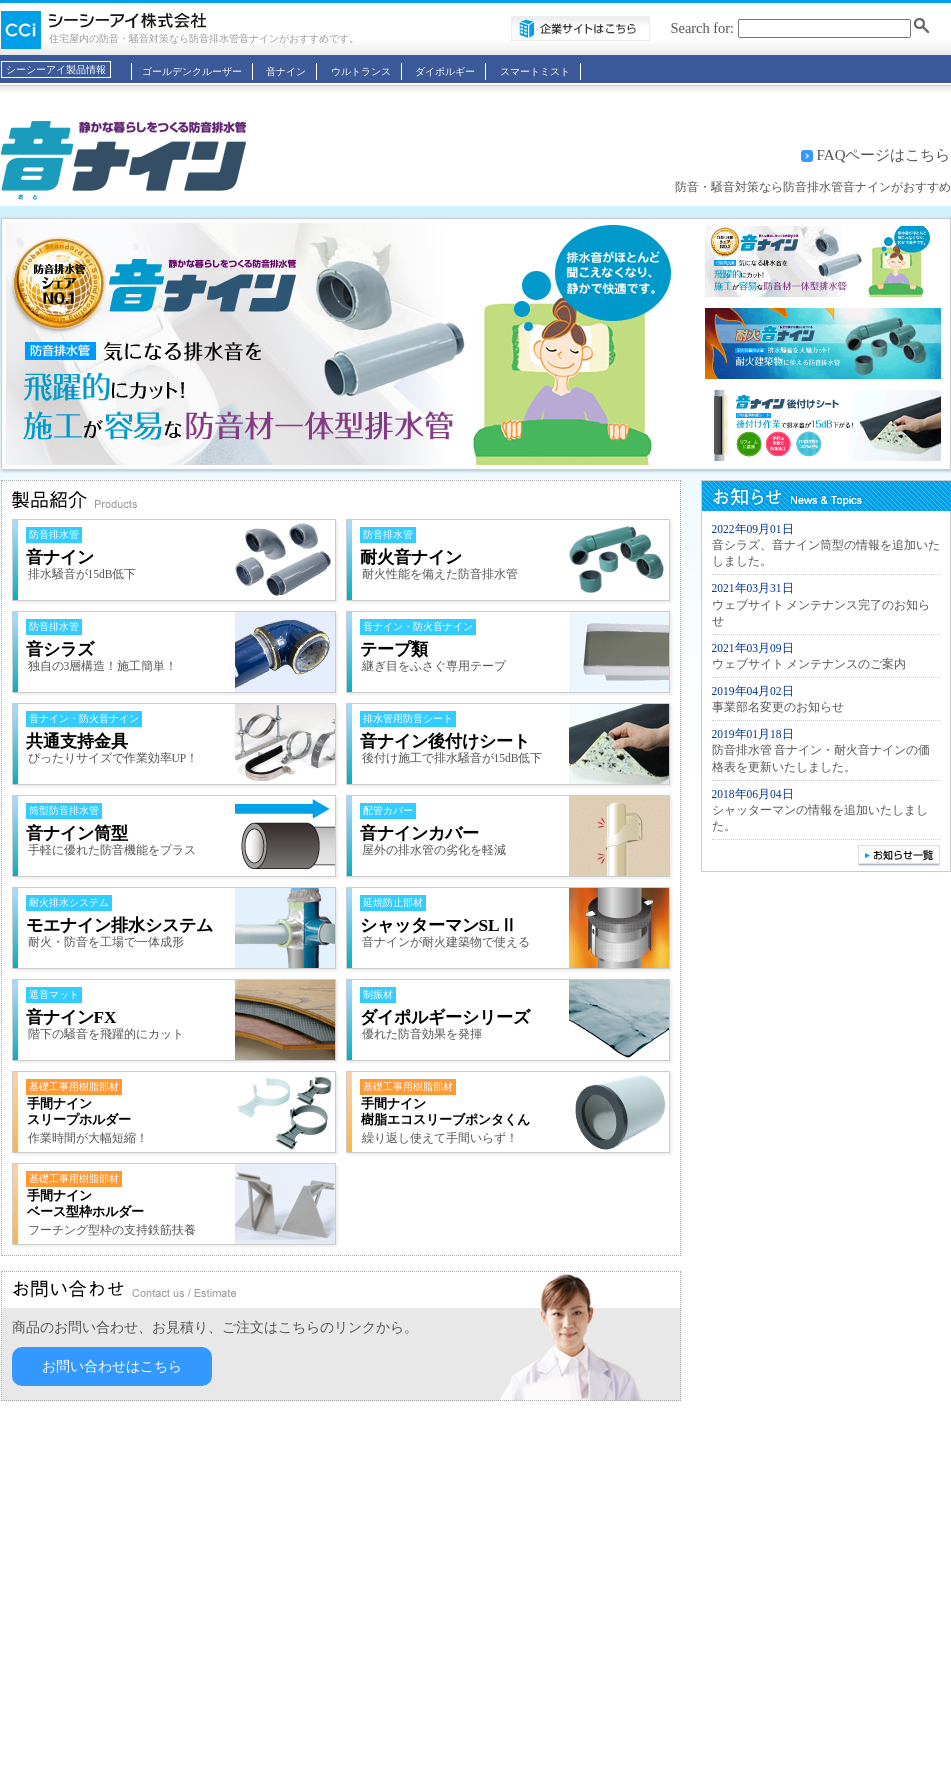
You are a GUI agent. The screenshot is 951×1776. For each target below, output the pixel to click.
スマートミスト (535, 71)
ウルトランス (361, 71)
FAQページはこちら (884, 155)
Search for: (703, 28)
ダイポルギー (445, 71)
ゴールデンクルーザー (192, 71)
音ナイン (286, 71)
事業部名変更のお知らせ (778, 707)
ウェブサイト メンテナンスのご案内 (809, 664)
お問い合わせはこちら (112, 1366)
